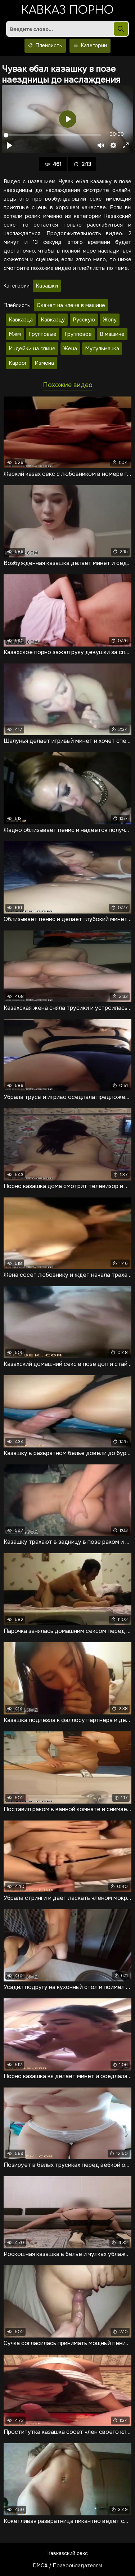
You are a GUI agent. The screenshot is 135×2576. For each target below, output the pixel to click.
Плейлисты (45, 45)
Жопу (110, 319)
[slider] (52, 135)
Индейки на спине (32, 348)
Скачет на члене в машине (71, 305)
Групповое (78, 334)
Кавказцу (53, 319)
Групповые (43, 334)
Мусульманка (102, 348)
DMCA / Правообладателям (67, 2565)
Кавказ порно (67, 10)
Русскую (84, 319)
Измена (44, 363)
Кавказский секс (68, 2553)
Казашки (47, 285)
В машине (112, 334)
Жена (70, 348)
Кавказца (21, 319)
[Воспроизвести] (9, 145)
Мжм (15, 334)
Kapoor (18, 363)
